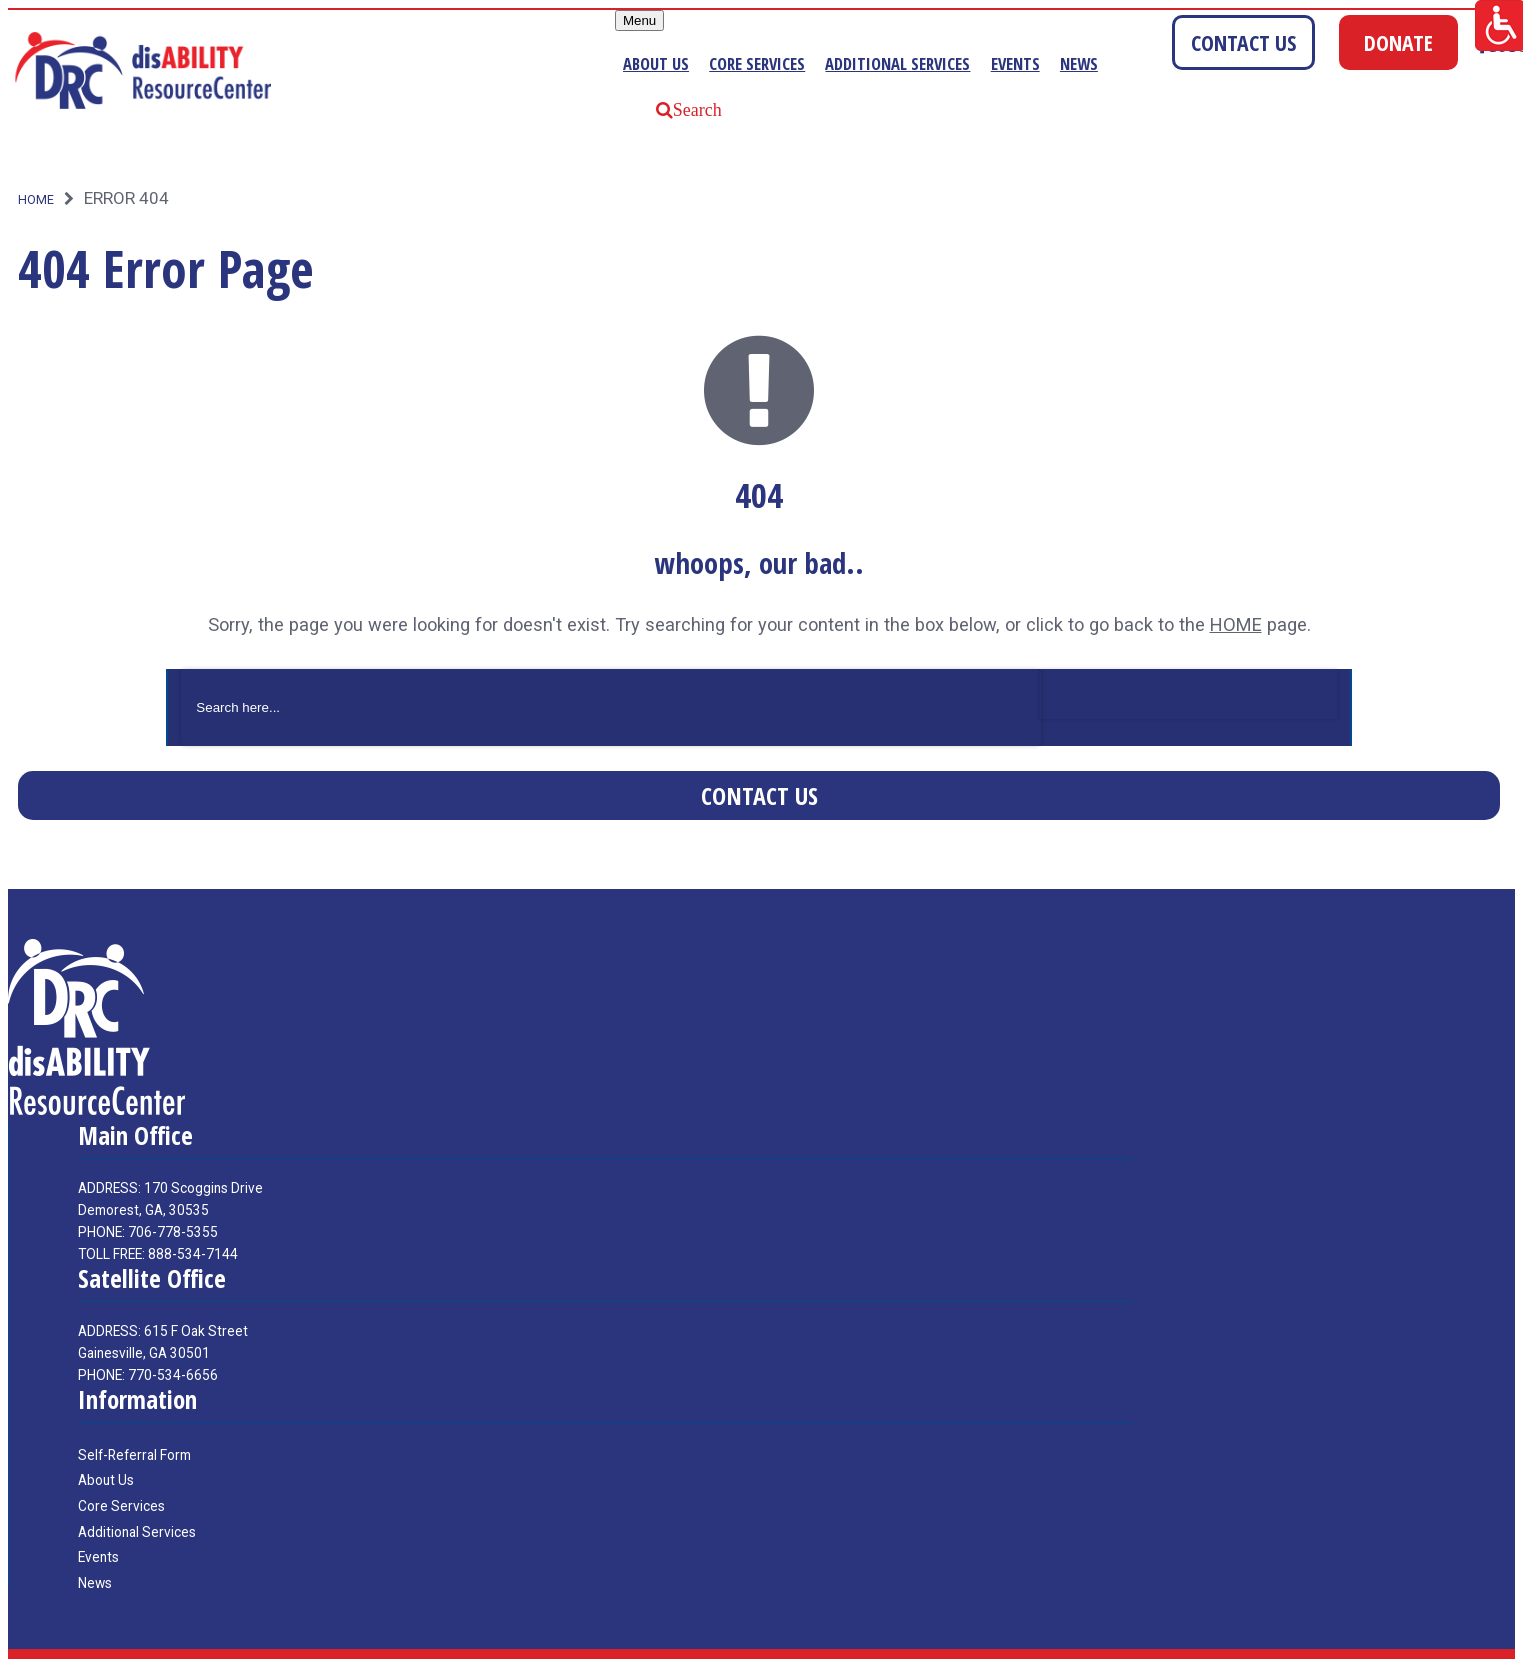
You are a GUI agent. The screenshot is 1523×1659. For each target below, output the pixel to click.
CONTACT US (1243, 42)
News (1110, 64)
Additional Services (913, 64)
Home (36, 165)
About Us (648, 64)
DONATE (1398, 42)
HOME (1236, 590)
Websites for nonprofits (1367, 1640)
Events (1041, 64)
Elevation (1487, 1640)
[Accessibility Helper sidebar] (1499, 24)
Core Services (759, 64)
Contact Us (759, 760)
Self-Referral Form (134, 1420)
